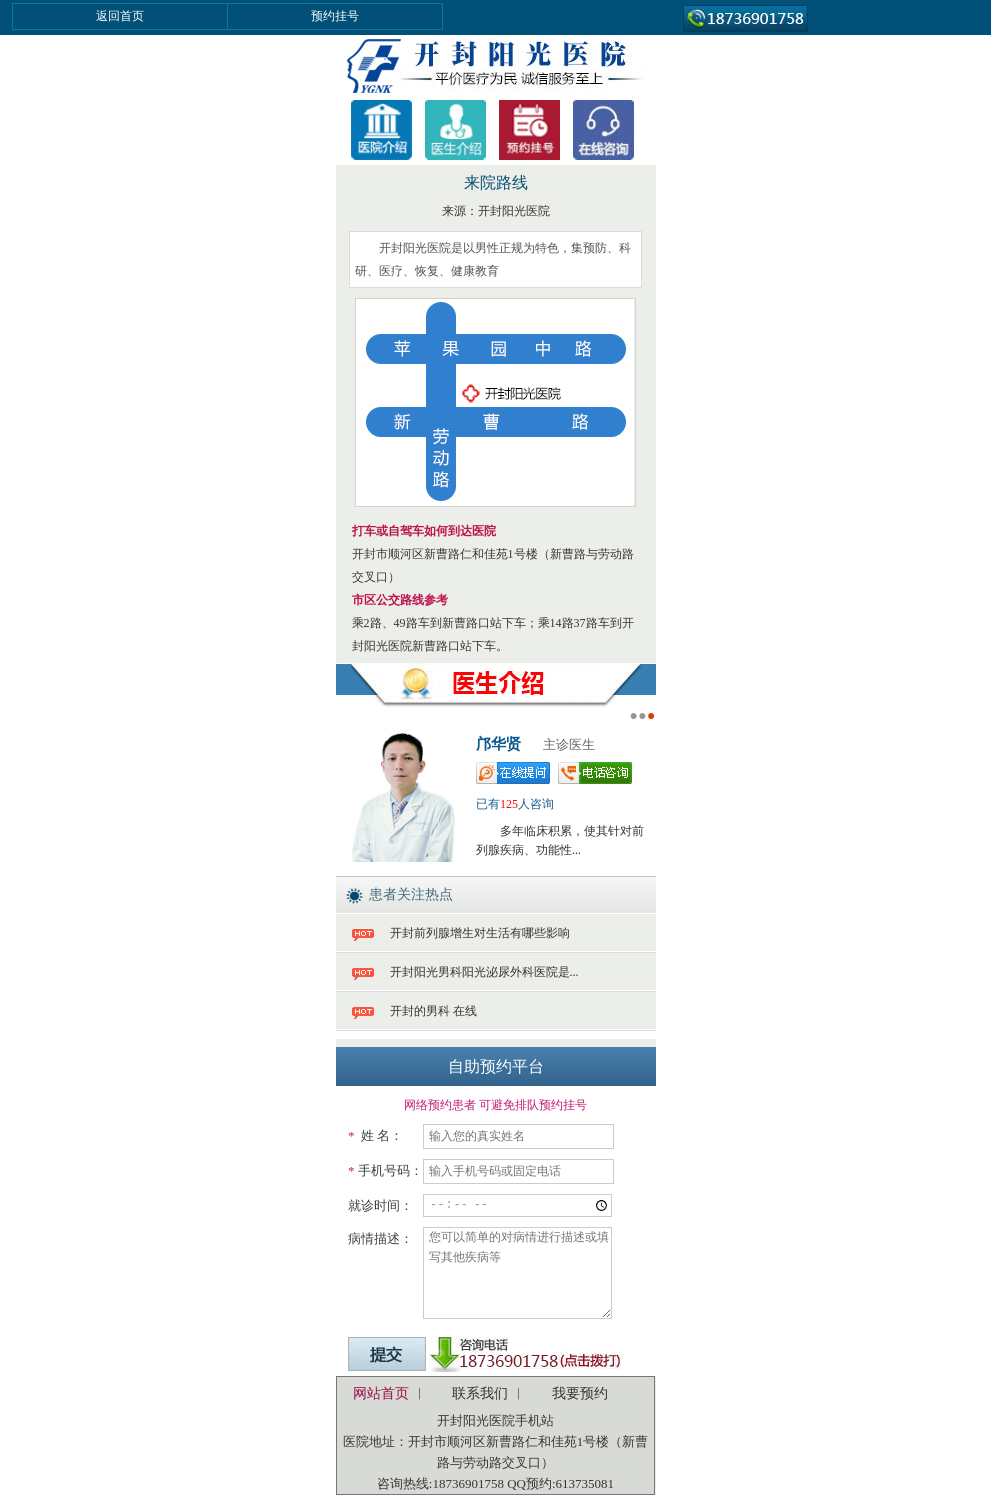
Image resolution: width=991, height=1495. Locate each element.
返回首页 (120, 16)
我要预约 (580, 1393)
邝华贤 (498, 744)
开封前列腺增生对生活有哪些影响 (480, 933)
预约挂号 (335, 16)
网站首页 (381, 1393)
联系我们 (480, 1393)
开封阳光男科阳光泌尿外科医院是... (484, 972)
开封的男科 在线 (433, 1011)
